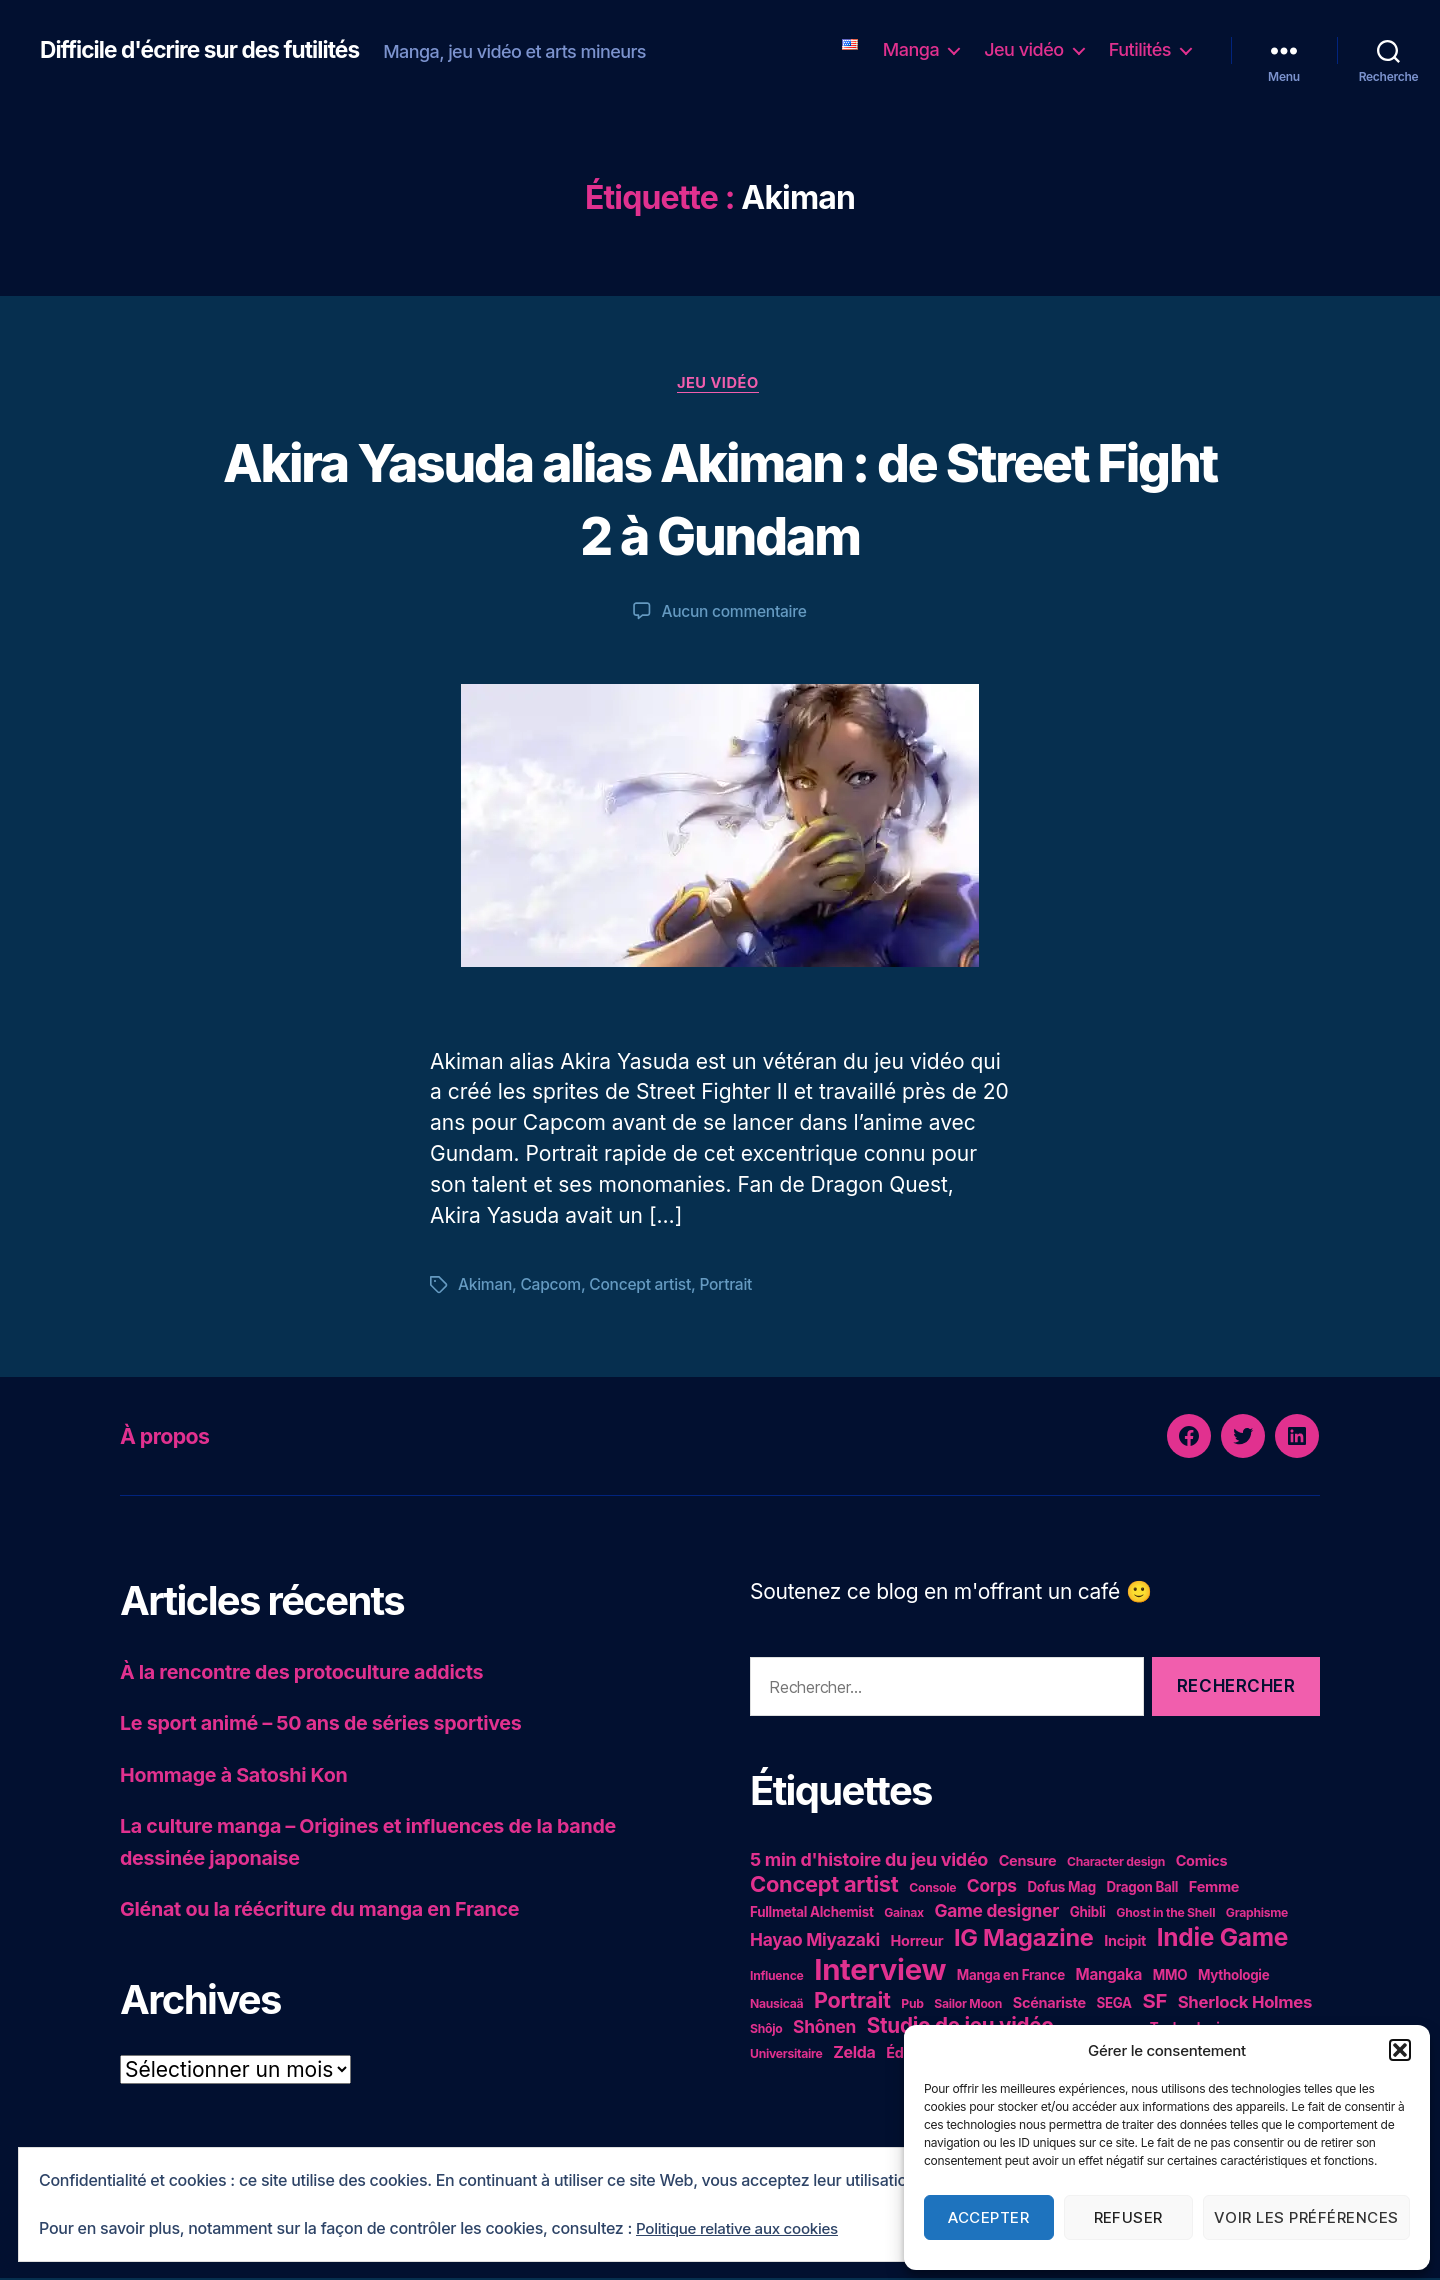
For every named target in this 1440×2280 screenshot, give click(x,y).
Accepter (988, 2217)
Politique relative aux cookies (743, 2229)
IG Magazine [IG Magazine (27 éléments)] (1024, 1939)
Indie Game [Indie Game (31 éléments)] (1222, 1939)
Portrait (733, 1287)
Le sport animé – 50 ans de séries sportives (335, 1724)
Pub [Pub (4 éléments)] (912, 2005)
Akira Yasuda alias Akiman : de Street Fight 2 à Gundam (720, 498)
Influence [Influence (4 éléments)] (777, 1977)
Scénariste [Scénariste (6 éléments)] (1049, 2004)
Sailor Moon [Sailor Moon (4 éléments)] (968, 2005)
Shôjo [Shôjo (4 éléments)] (766, 2030)
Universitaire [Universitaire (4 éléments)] (786, 2055)
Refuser (1129, 2217)
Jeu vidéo (1024, 49)
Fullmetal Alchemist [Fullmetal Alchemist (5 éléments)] (812, 1914)
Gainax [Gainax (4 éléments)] (904, 1914)
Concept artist (645, 1287)
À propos (170, 1437)
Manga (911, 49)
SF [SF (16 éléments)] (1154, 2002)
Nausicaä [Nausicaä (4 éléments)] (776, 2005)
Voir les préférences (1306, 2217)
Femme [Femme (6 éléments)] (1214, 1888)
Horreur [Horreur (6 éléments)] (917, 1942)
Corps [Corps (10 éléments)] (992, 1887)
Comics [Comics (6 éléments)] (1202, 1862)
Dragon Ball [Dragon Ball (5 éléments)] (1142, 1889)
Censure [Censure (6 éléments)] (1028, 1862)
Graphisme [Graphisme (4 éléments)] (1257, 1914)
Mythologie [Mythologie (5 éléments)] (1234, 1977)
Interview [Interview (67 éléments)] (880, 1971)
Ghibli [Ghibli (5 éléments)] (1088, 1914)
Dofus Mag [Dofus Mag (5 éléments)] (1061, 1889)
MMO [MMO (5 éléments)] (1170, 1977)
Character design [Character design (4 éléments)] (1116, 1863)
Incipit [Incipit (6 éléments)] (1125, 1942)
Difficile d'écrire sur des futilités (209, 50)
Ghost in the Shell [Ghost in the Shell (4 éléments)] (1165, 1914)
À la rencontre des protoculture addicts (314, 1673)
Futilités (1140, 49)
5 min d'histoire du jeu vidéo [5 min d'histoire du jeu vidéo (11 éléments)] (869, 1861)
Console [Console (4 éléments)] (932, 1889)
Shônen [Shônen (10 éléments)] (824, 2028)
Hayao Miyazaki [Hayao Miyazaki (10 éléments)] (815, 1941)
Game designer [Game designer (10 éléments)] (996, 1912)
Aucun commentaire (733, 614)
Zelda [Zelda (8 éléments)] (854, 2054)
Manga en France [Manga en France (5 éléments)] (1011, 1977)
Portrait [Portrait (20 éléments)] (852, 2002)
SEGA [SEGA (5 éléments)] (1113, 2005)
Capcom (553, 1287)
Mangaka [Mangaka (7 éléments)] (1109, 1976)
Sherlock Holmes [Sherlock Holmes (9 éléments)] (1245, 2004)
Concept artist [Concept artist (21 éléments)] (824, 1886)
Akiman (486, 1287)
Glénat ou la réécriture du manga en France (333, 1910)
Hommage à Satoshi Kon (241, 1776)
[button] (1400, 2050)
